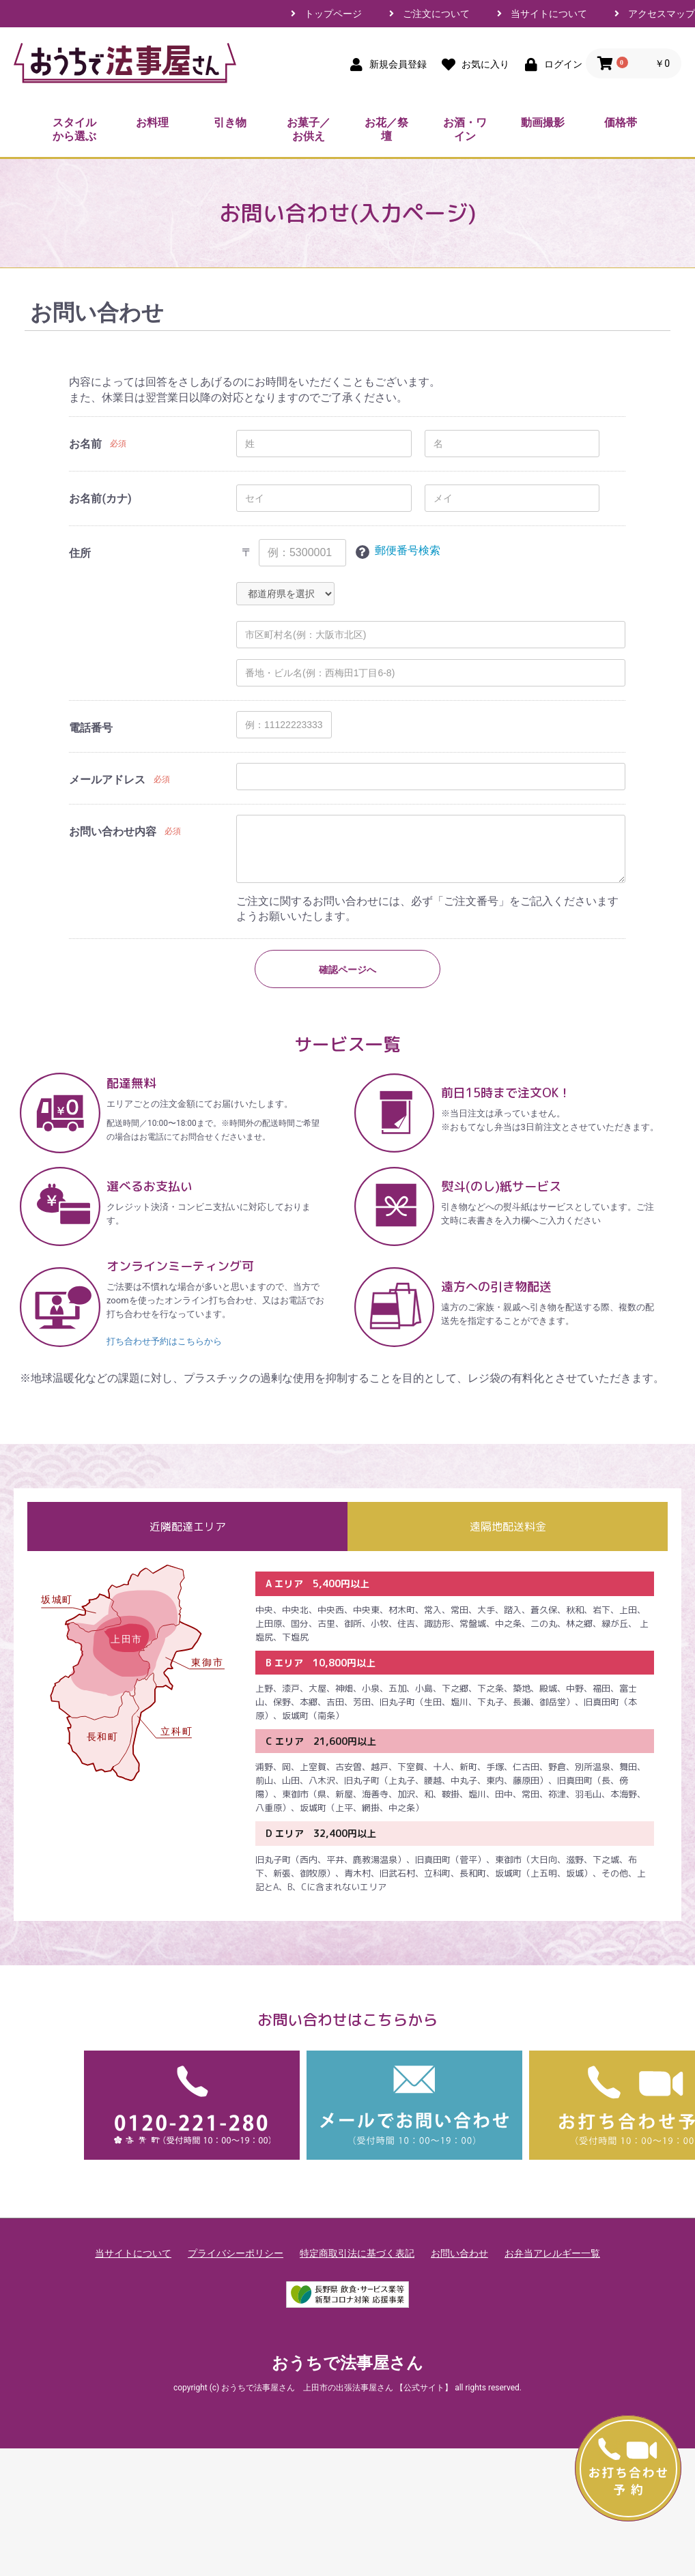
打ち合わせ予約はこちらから (164, 1341)
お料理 (152, 122)
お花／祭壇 (386, 129)
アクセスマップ (661, 13)
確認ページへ (347, 969)
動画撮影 (543, 122)
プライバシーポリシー (235, 2253)
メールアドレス (107, 779)
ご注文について (436, 13)
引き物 (230, 122)
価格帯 (620, 122)
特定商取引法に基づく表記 (357, 2253)
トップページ (333, 13)
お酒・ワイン (465, 129)
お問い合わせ (459, 2253)
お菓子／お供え (308, 129)
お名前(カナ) (100, 498)
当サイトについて (549, 13)
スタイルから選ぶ (74, 129)
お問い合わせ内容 (112, 831)
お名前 (85, 443)
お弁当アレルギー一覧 (552, 2253)
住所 (80, 553)
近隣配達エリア (188, 1526)
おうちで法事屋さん (347, 2363)
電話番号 (91, 727)
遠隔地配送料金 (508, 1526)
